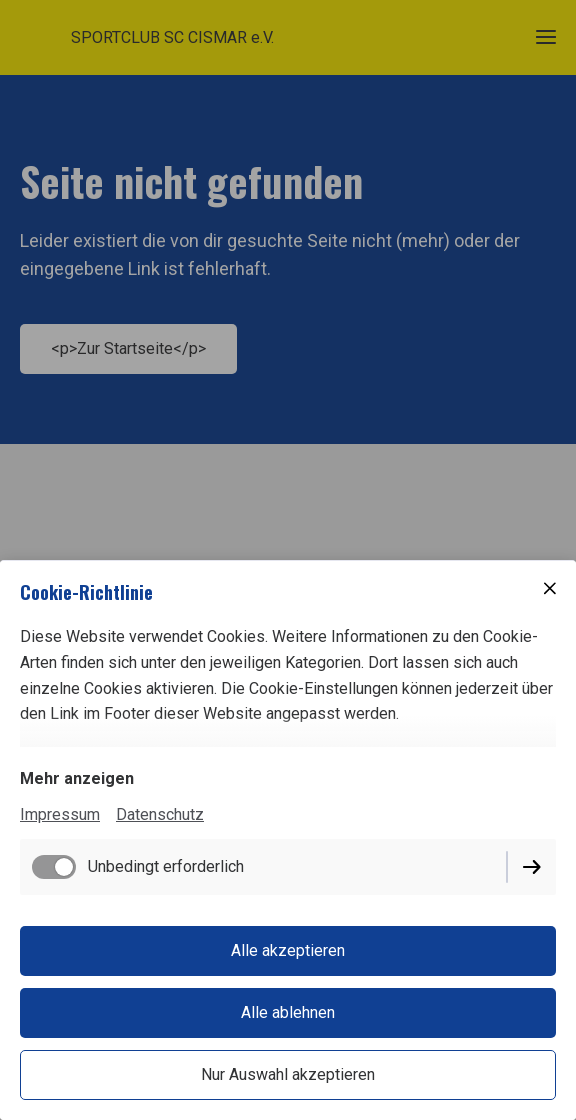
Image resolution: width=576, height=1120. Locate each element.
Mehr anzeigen (77, 778)
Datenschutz (160, 814)
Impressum (60, 814)
